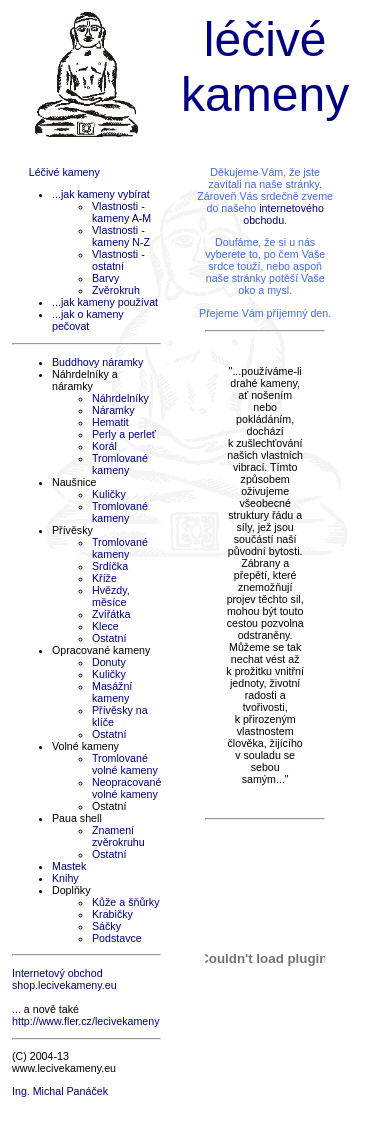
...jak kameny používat (105, 302)
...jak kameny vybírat (101, 194)
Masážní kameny (112, 692)
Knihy (65, 878)
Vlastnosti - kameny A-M (121, 212)
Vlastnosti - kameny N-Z (121, 236)
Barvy (105, 278)
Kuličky (109, 494)
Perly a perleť (124, 434)
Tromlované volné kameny (125, 764)
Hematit (110, 422)
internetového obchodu (283, 214)
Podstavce (117, 938)
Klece (105, 626)
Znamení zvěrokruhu (118, 836)
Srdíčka (110, 566)
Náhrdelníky (120, 398)
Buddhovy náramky (97, 362)
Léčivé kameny (64, 172)
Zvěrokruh (116, 290)
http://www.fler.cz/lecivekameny (85, 1021)
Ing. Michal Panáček (60, 1091)
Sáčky (106, 926)
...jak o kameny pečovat (88, 320)
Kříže (104, 578)
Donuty (109, 662)
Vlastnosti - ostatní (118, 260)
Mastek (69, 866)
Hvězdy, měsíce (111, 596)
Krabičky (112, 914)
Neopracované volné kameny (126, 788)
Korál (104, 446)
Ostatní (109, 638)
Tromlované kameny (120, 464)
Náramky (113, 410)
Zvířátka (111, 614)
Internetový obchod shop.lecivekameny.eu (64, 979)
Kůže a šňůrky (126, 902)
